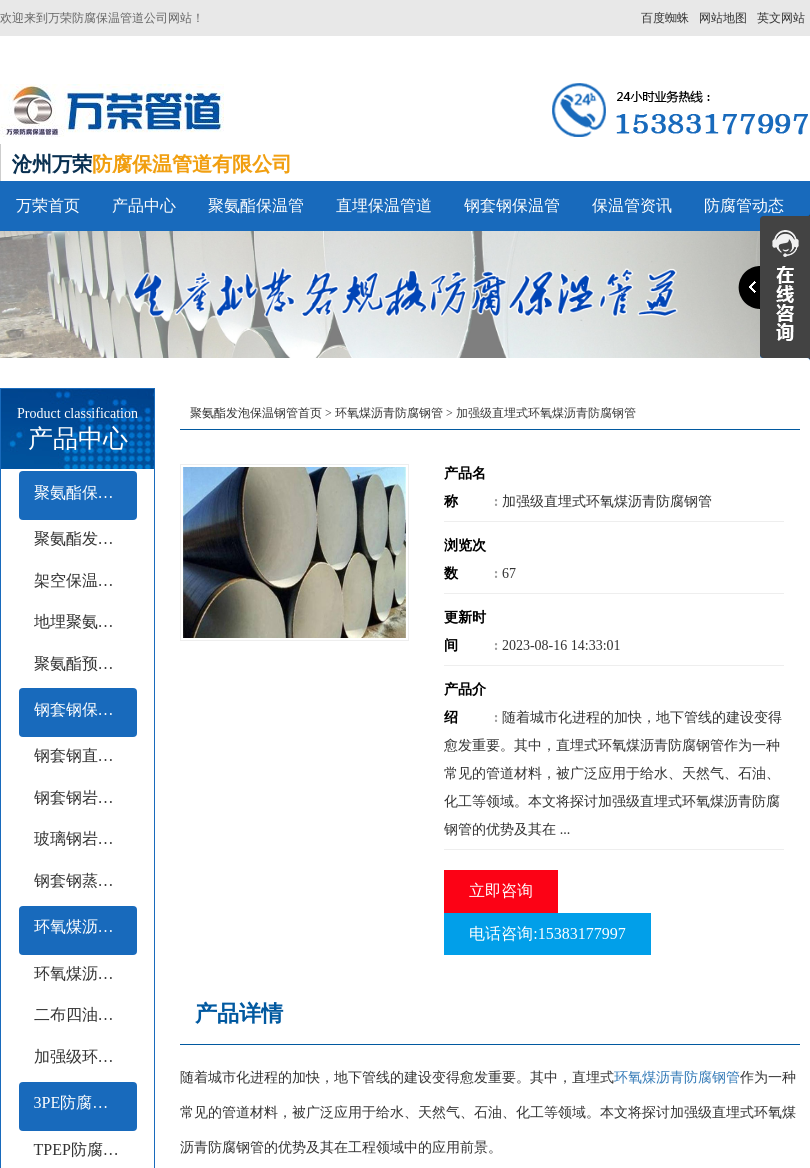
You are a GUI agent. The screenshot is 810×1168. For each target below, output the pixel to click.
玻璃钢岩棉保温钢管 (85, 838)
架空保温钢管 (82, 580)
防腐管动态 (744, 205)
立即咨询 (501, 890)
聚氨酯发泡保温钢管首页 (256, 413)
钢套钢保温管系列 (85, 709)
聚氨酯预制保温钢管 (85, 663)
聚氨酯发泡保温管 (85, 538)
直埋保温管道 (384, 205)
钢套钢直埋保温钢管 (85, 755)
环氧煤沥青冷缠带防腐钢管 (85, 973)
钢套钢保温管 (512, 205)
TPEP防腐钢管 (84, 1149)
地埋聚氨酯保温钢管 (85, 621)
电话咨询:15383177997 (547, 933)
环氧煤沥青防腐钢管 (85, 926)
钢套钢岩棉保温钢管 (85, 797)
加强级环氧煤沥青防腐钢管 (85, 1056)
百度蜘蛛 (665, 18)
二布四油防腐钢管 (85, 1014)
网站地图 (723, 18)
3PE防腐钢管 (79, 1102)
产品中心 (144, 205)
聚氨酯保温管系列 (85, 492)
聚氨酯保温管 (256, 205)
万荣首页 (48, 205)
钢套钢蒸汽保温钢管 (85, 880)
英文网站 (781, 18)
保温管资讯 (632, 205)
